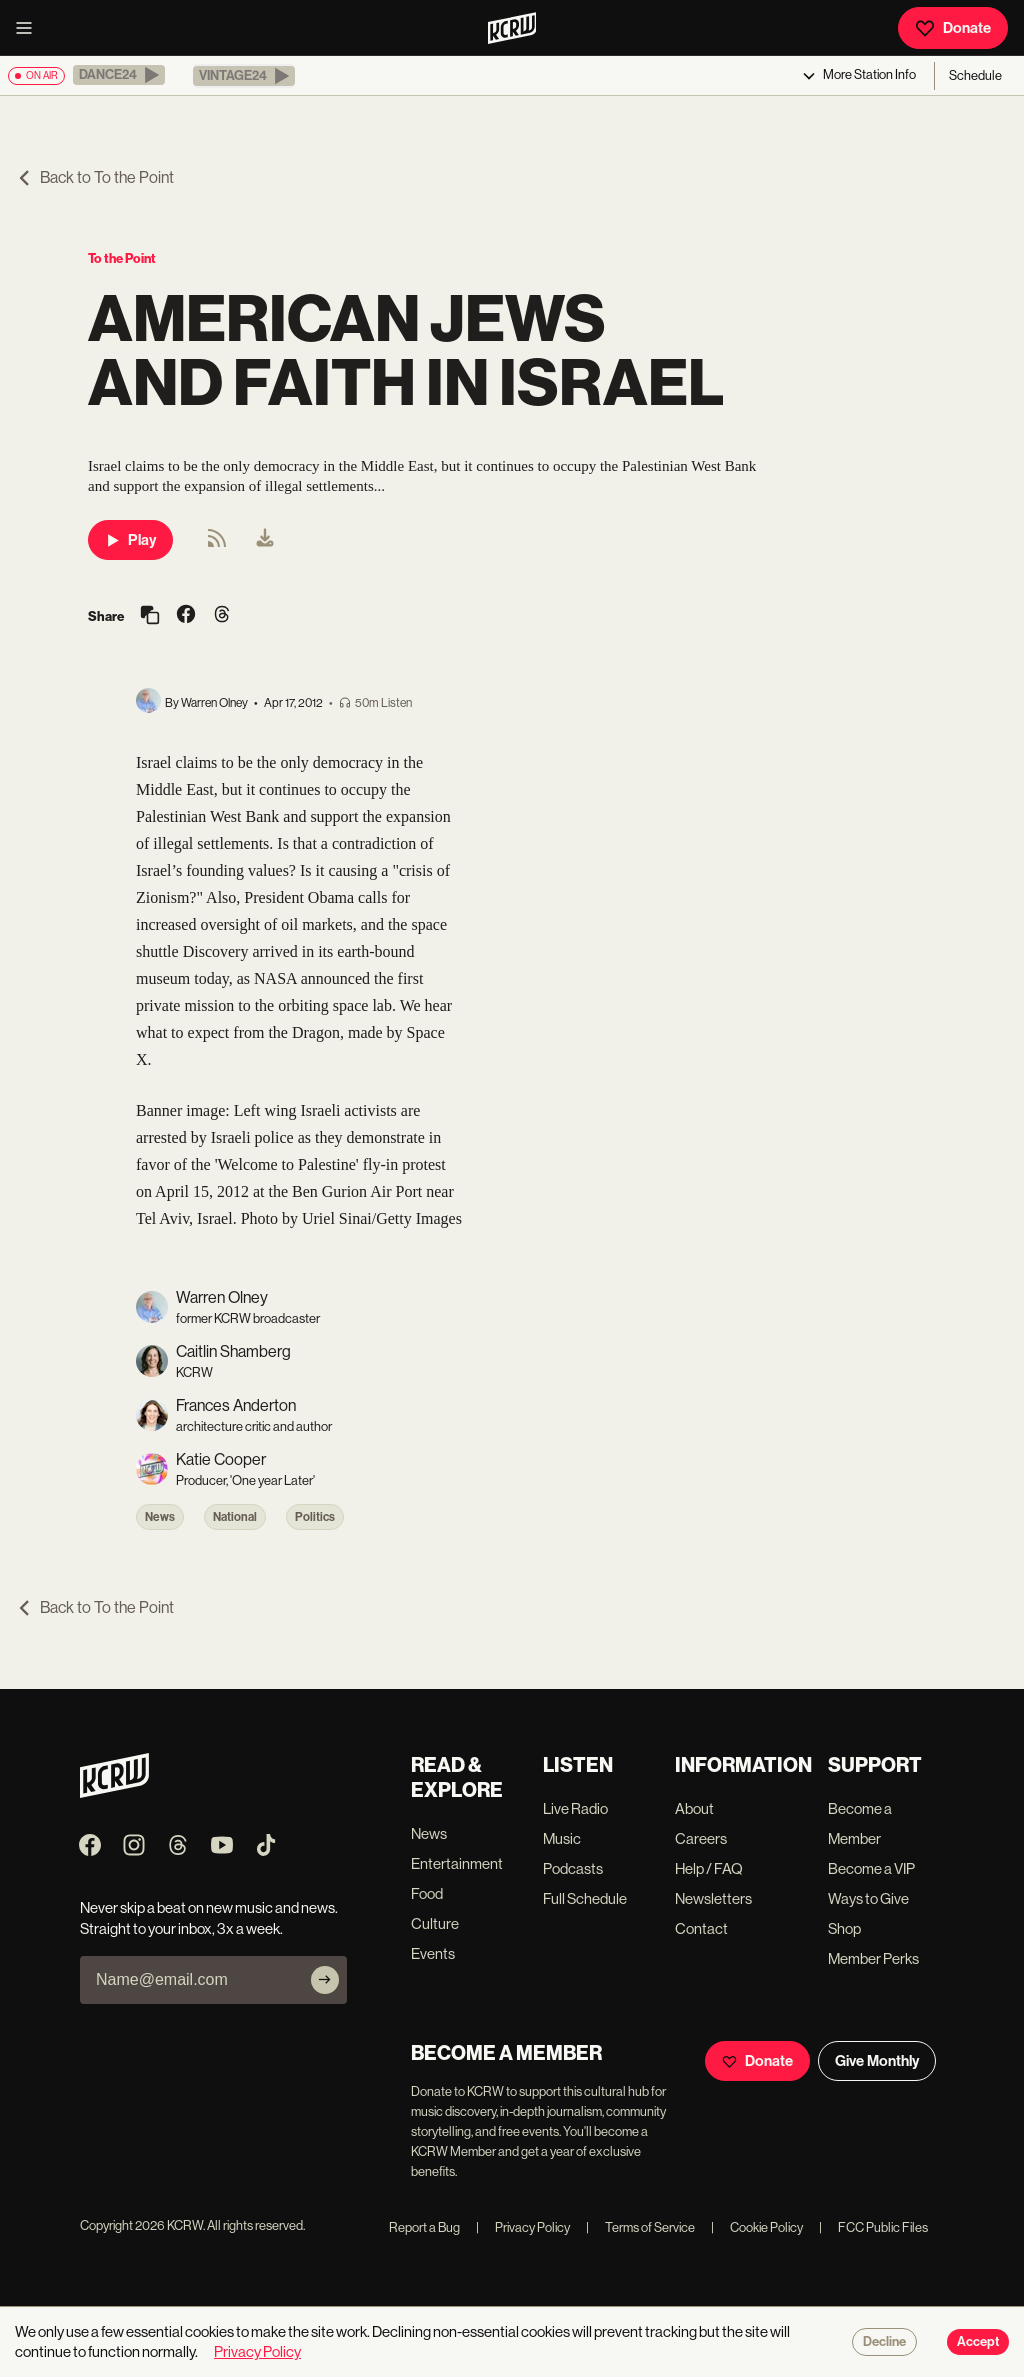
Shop (844, 1928)
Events (433, 1953)
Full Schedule (585, 1898)
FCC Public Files (873, 2227)
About (694, 1808)
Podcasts (573, 1868)
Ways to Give (868, 1898)
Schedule (975, 75)
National (235, 1517)
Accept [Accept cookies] (978, 2342)
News (160, 1517)
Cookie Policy (757, 2227)
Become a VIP (871, 1868)
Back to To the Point (95, 177)
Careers (701, 1838)
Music (562, 1838)
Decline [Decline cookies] (884, 2342)
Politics (315, 1517)
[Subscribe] (325, 1980)
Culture (435, 1923)
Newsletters (713, 1898)
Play (130, 540)
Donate (953, 28)
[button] (119, 75)
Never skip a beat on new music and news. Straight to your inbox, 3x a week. (209, 1918)
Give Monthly (877, 2061)
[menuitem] (265, 540)
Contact (701, 1928)
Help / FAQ (709, 1868)
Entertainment (457, 1863)
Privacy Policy (523, 2227)
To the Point (122, 258)
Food (427, 1893)
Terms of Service (640, 2227)
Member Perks (873, 1958)
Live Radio (575, 1808)
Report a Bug (424, 2227)
